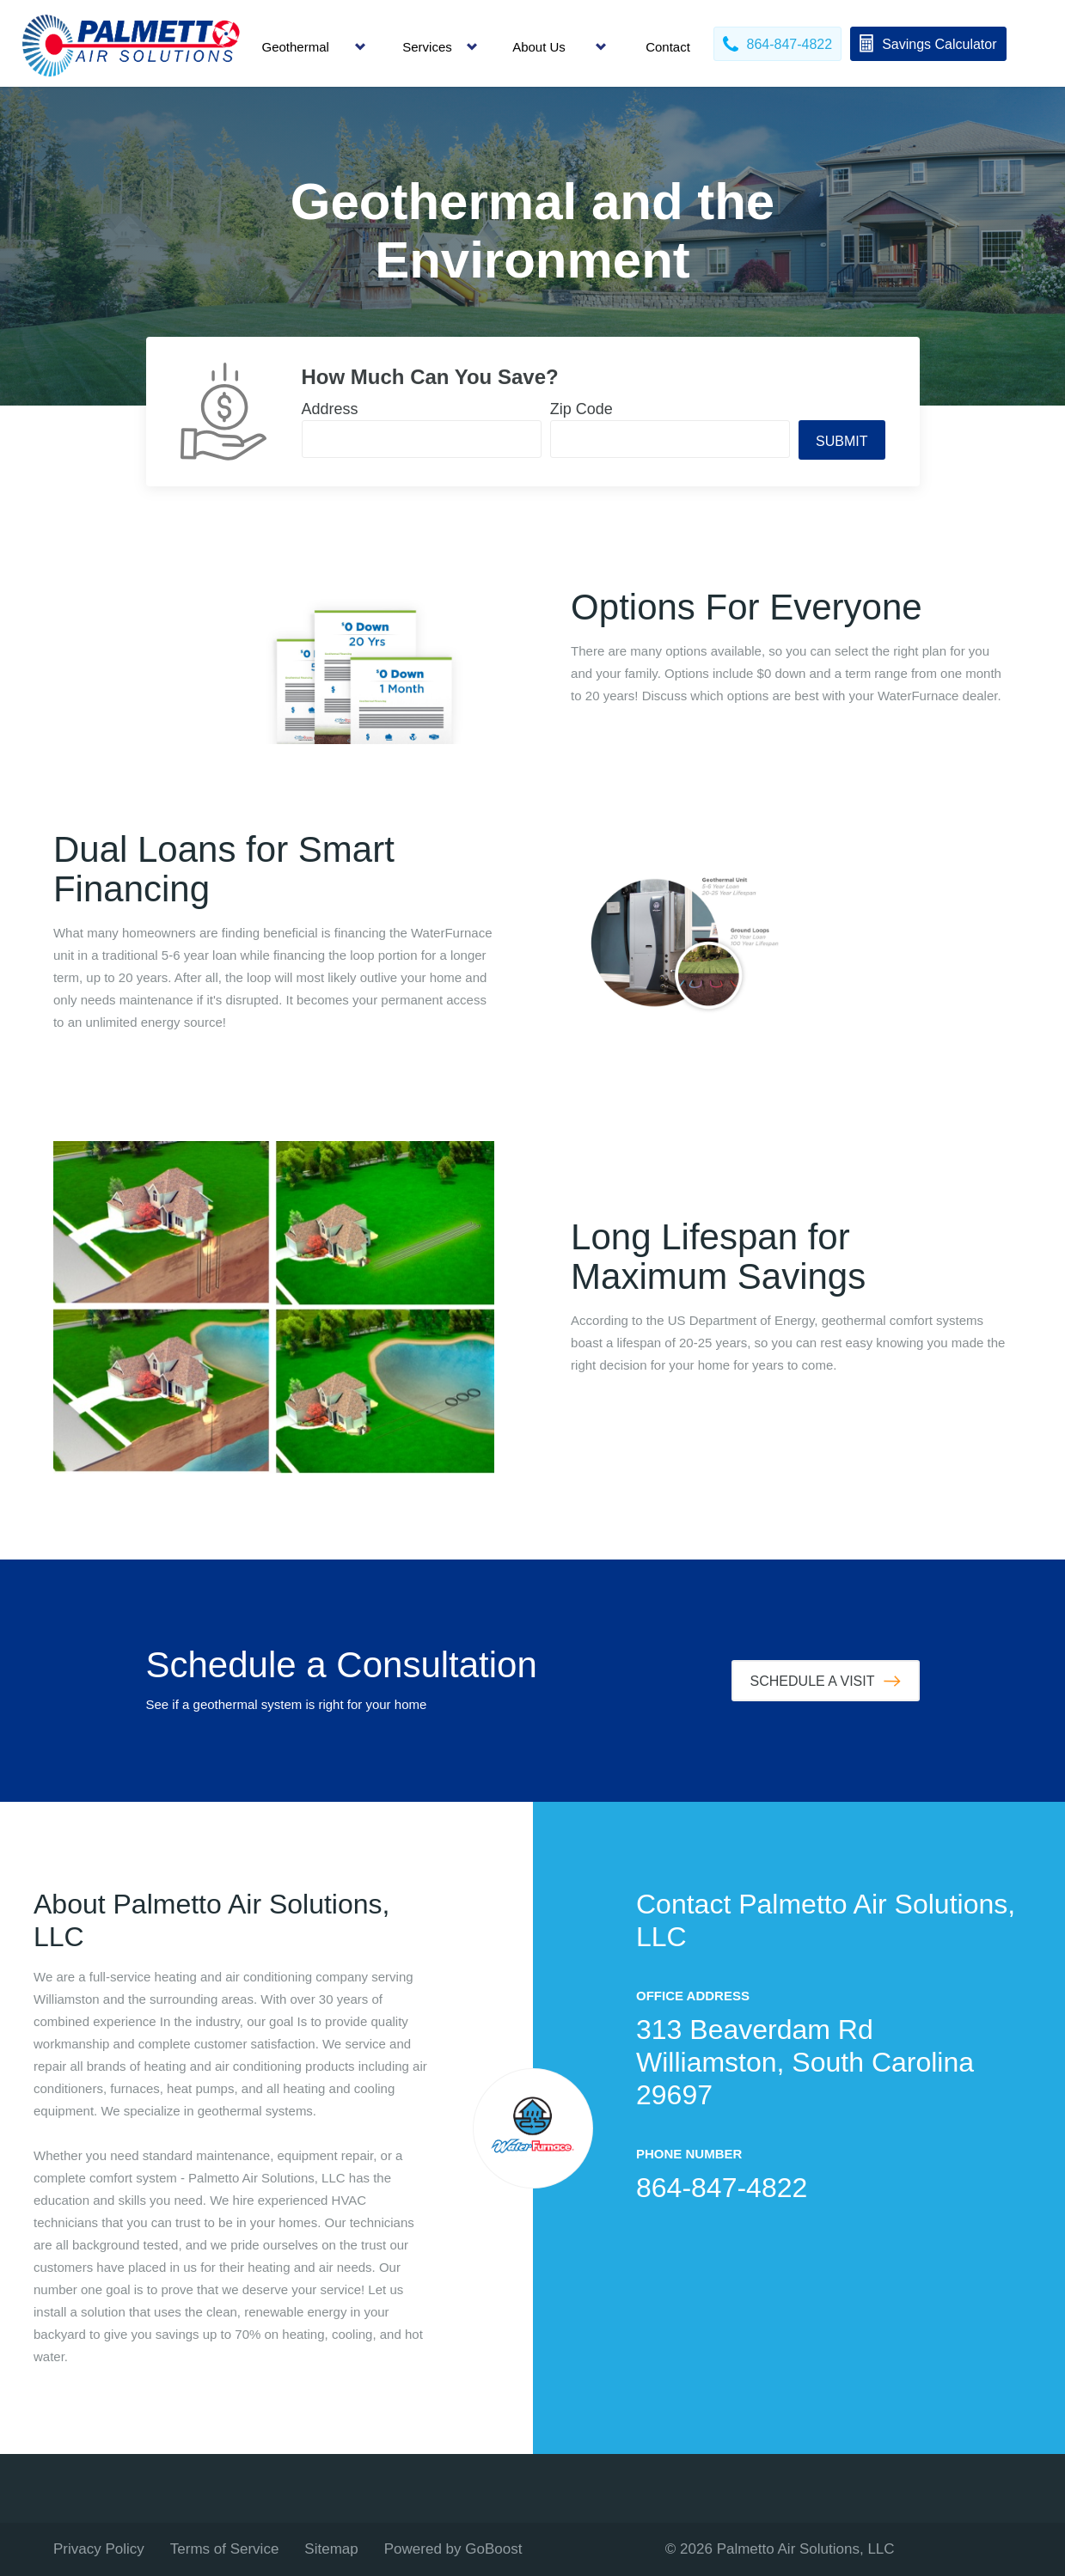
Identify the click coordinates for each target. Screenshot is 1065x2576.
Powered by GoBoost (453, 2549)
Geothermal (295, 47)
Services (427, 47)
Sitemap (331, 2549)
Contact (668, 47)
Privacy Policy (98, 2549)
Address (330, 409)
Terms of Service (224, 2549)
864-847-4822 (721, 2187)
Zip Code (581, 409)
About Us (539, 47)
